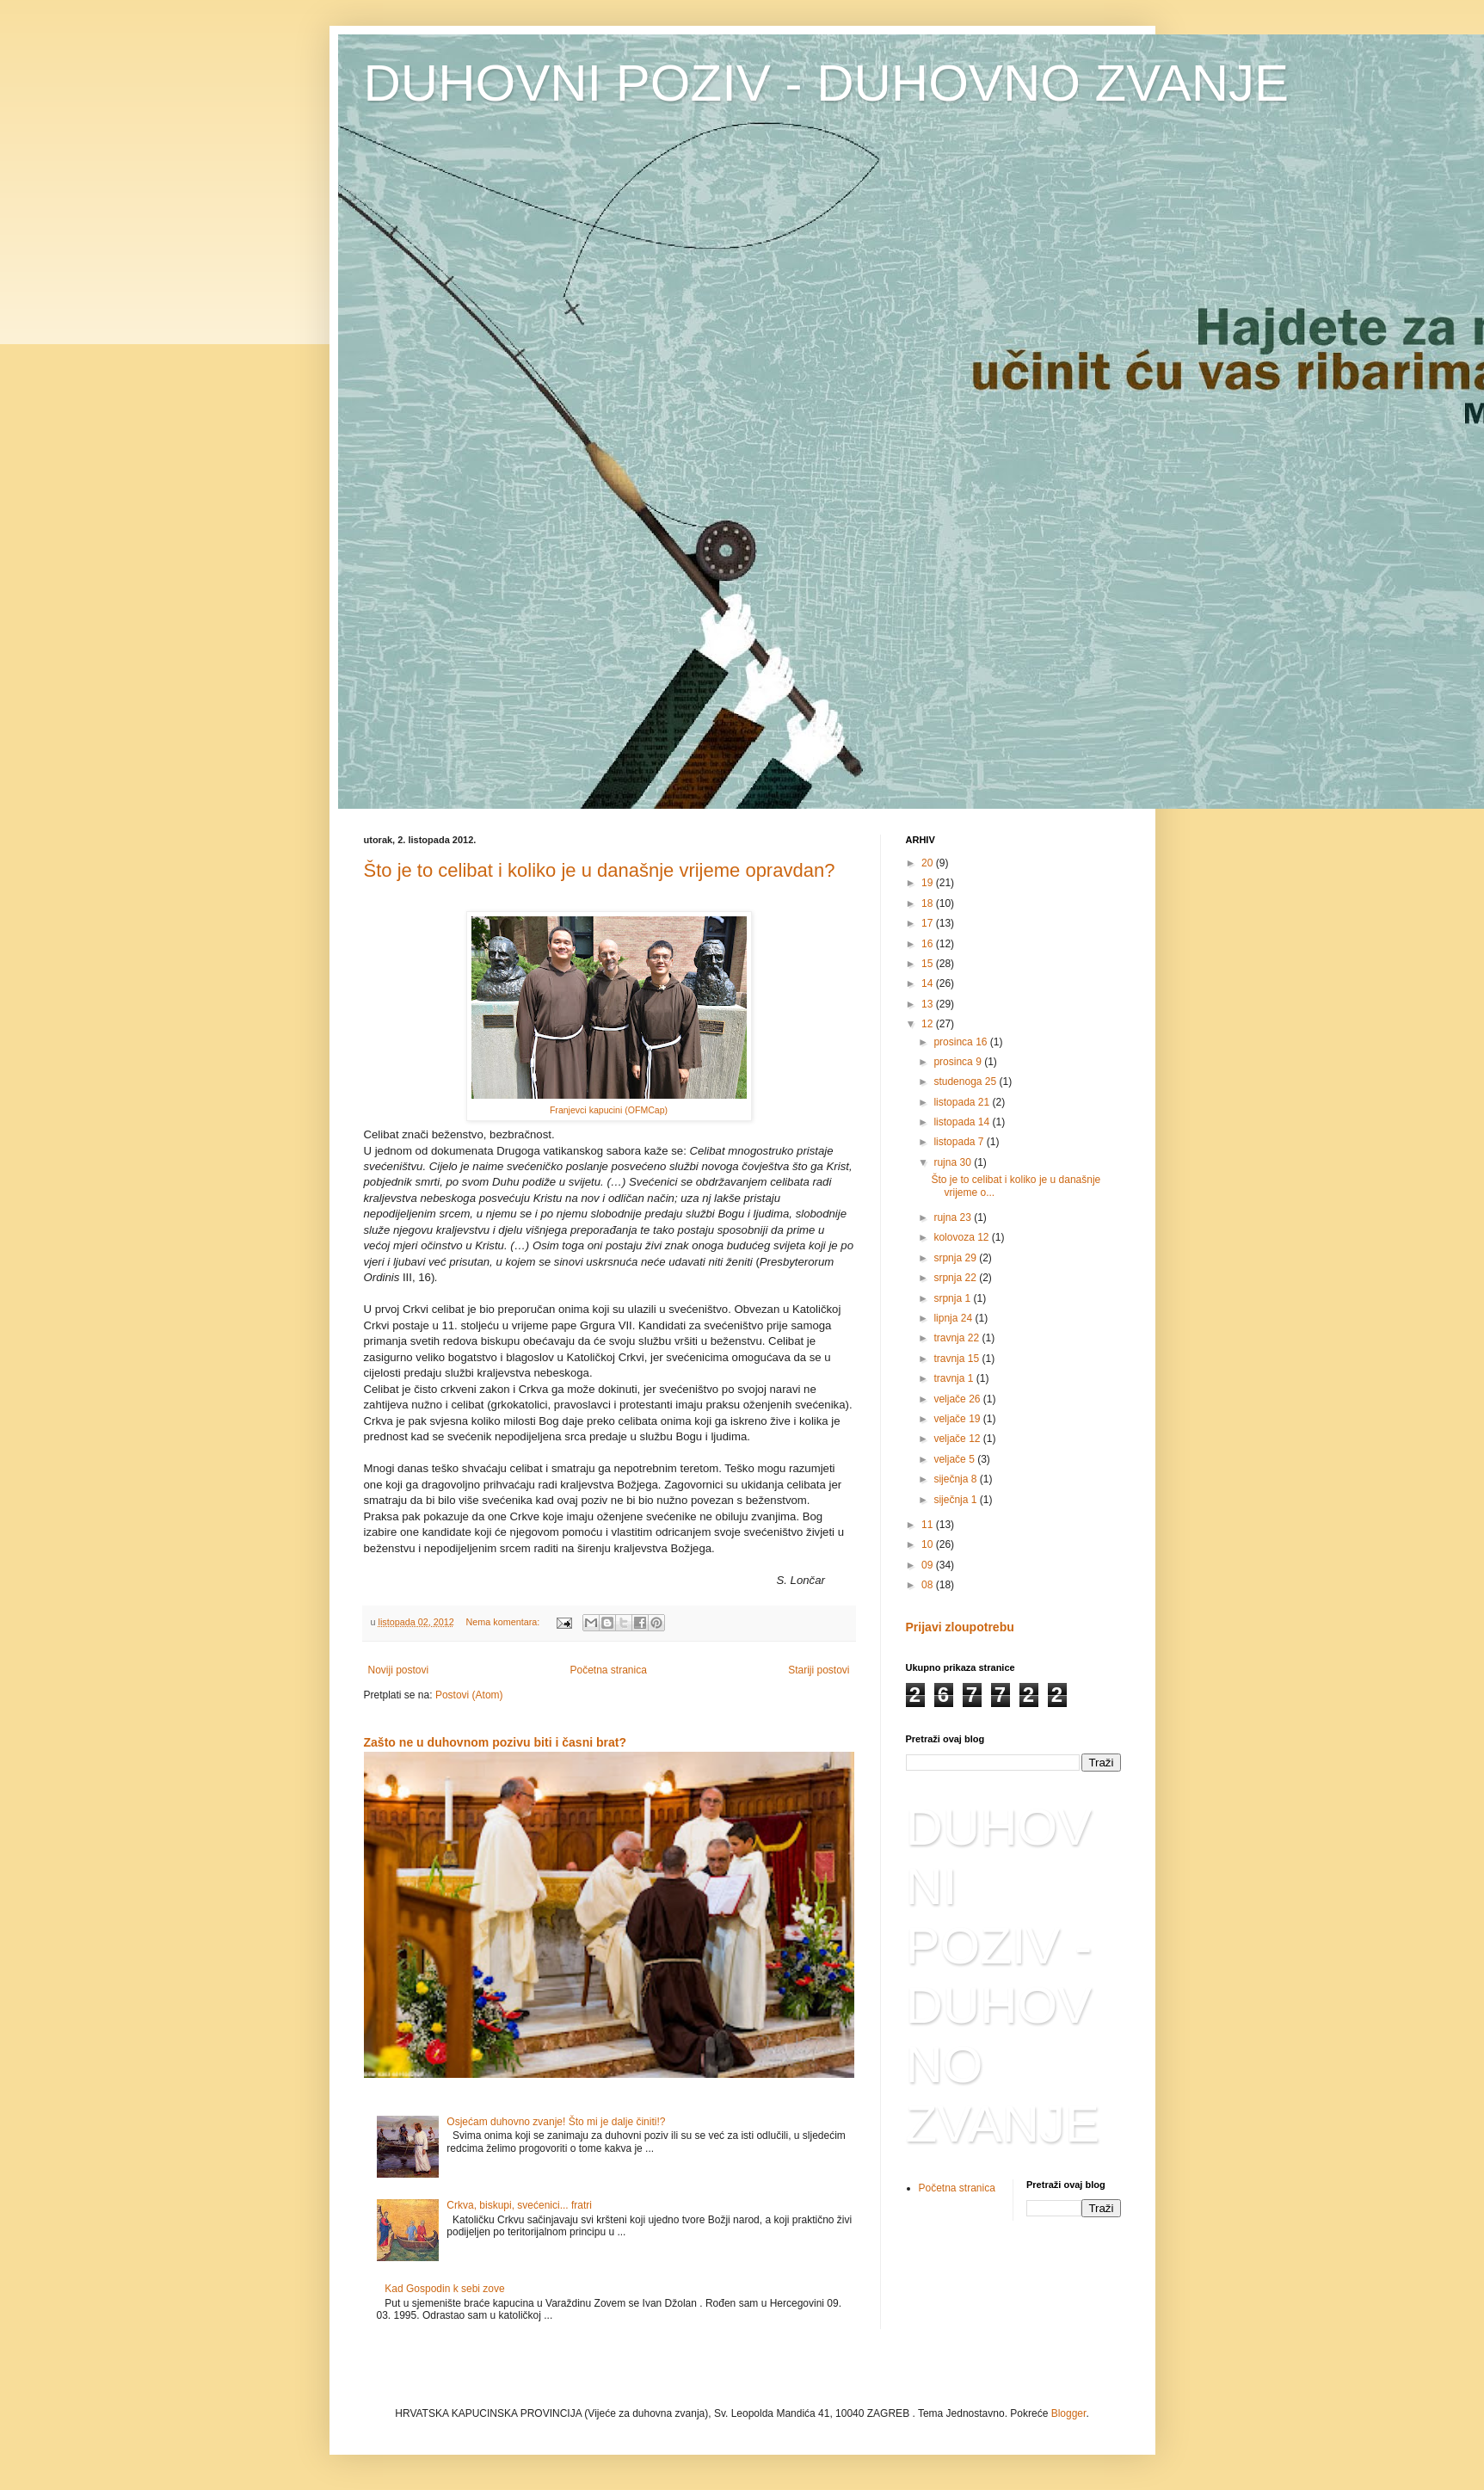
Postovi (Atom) (469, 1695)
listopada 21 (962, 1102)
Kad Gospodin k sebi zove (444, 2289)
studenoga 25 (966, 1082)
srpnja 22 (956, 1278)
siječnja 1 (956, 1500)
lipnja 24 (954, 1318)
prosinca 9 (958, 1062)
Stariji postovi (818, 1670)
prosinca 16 (961, 1042)
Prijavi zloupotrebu (960, 1627)
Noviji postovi (398, 1670)
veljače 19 (957, 1419)
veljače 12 (957, 1439)
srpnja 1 (953, 1298)
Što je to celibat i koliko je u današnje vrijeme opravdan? (599, 870)
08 (928, 1585)
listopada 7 (959, 1142)
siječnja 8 (956, 1479)
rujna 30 (953, 1162)
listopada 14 (962, 1122)
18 (928, 903)
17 (928, 923)
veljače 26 (957, 1399)
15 (928, 964)
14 (928, 983)
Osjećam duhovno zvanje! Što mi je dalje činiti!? (555, 2122)
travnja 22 (957, 1338)
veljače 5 (955, 1459)
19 (928, 883)
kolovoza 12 (962, 1237)
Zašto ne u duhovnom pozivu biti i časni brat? (495, 1742)
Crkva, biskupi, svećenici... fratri (519, 2205)
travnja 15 (957, 1359)
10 (928, 1544)
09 (928, 1565)
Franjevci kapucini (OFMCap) (609, 1110)
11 (928, 1525)
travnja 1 (954, 1378)
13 (928, 1004)
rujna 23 (953, 1217)
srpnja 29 (956, 1258)
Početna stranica (608, 1670)
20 (928, 863)
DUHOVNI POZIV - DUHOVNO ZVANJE (827, 83)
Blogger (1069, 2413)
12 (928, 1024)
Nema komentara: (504, 1622)
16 (928, 944)
